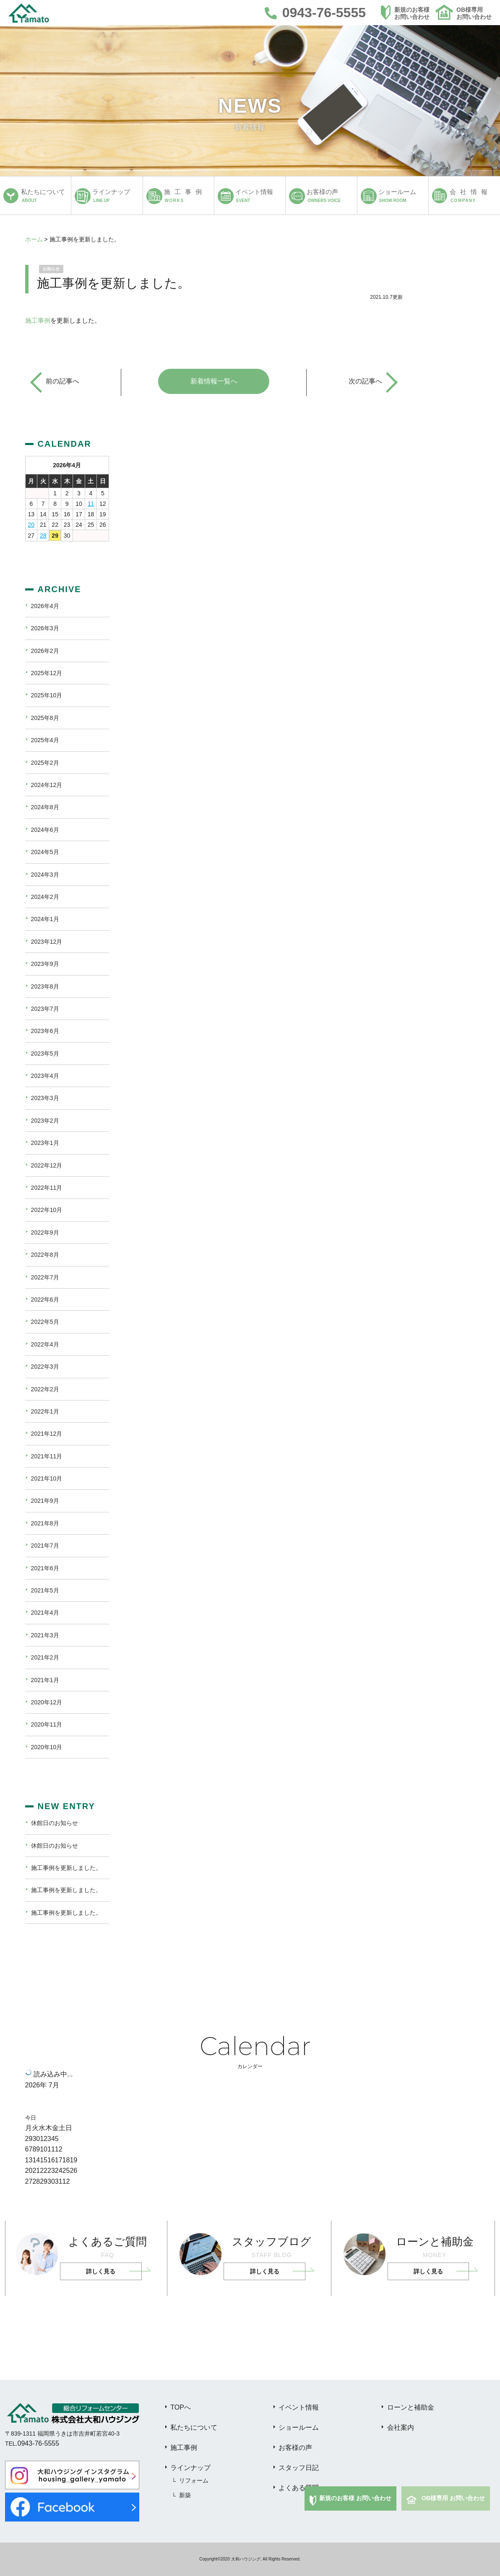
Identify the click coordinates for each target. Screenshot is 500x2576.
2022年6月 (45, 1299)
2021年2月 (45, 1657)
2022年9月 (45, 1232)
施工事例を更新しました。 (66, 1867)
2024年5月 (45, 852)
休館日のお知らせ (54, 1823)
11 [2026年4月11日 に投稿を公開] (91, 503)
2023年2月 (45, 1120)
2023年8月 (45, 986)
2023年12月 (46, 941)
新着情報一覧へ (213, 381)
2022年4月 (45, 1344)
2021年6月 (45, 1568)
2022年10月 (46, 1209)
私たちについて (193, 2427)
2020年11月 (46, 1724)
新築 (185, 2495)
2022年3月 (45, 1366)
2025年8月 (45, 718)
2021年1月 (45, 1680)
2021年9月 (45, 1500)
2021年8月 (45, 1523)
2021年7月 (45, 1545)
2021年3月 (45, 1635)
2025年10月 (46, 695)
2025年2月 (45, 762)
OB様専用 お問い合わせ (453, 2498)
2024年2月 (45, 896)
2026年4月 (45, 606)
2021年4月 (45, 1612)
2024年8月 (45, 807)
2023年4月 (45, 1075)
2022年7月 (45, 1277)
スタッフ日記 (299, 2467)
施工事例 (37, 320)
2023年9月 (45, 963)
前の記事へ (62, 381)
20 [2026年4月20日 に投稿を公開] (31, 524)
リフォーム (193, 2480)
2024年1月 (45, 919)
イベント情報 (299, 2407)
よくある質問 (299, 2487)
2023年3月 (45, 1098)
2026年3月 (45, 628)
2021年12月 (46, 1433)
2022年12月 (46, 1165)
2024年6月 (45, 829)
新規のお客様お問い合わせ (412, 13)
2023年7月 (45, 1008)
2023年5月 (45, 1053)
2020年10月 (46, 1747)
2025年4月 (45, 740)
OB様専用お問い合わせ (474, 13)
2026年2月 (45, 650)
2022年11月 (46, 1187)
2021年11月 (46, 1456)
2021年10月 (46, 1478)
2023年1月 (45, 1142)
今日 (30, 2118)
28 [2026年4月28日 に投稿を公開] (43, 535)
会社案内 (400, 2427)
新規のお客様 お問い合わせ (355, 2498)
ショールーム (299, 2427)
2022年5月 (45, 1321)
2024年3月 (45, 874)
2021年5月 (45, 1590)
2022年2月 (45, 1389)
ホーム (34, 239)
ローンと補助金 (410, 2407)
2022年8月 (45, 1254)
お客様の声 (295, 2447)
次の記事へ (365, 381)
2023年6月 (45, 1031)
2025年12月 (46, 673)
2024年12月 (46, 785)
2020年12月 (46, 1702)
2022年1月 (45, 1411)
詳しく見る (100, 2271)
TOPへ (180, 2407)
